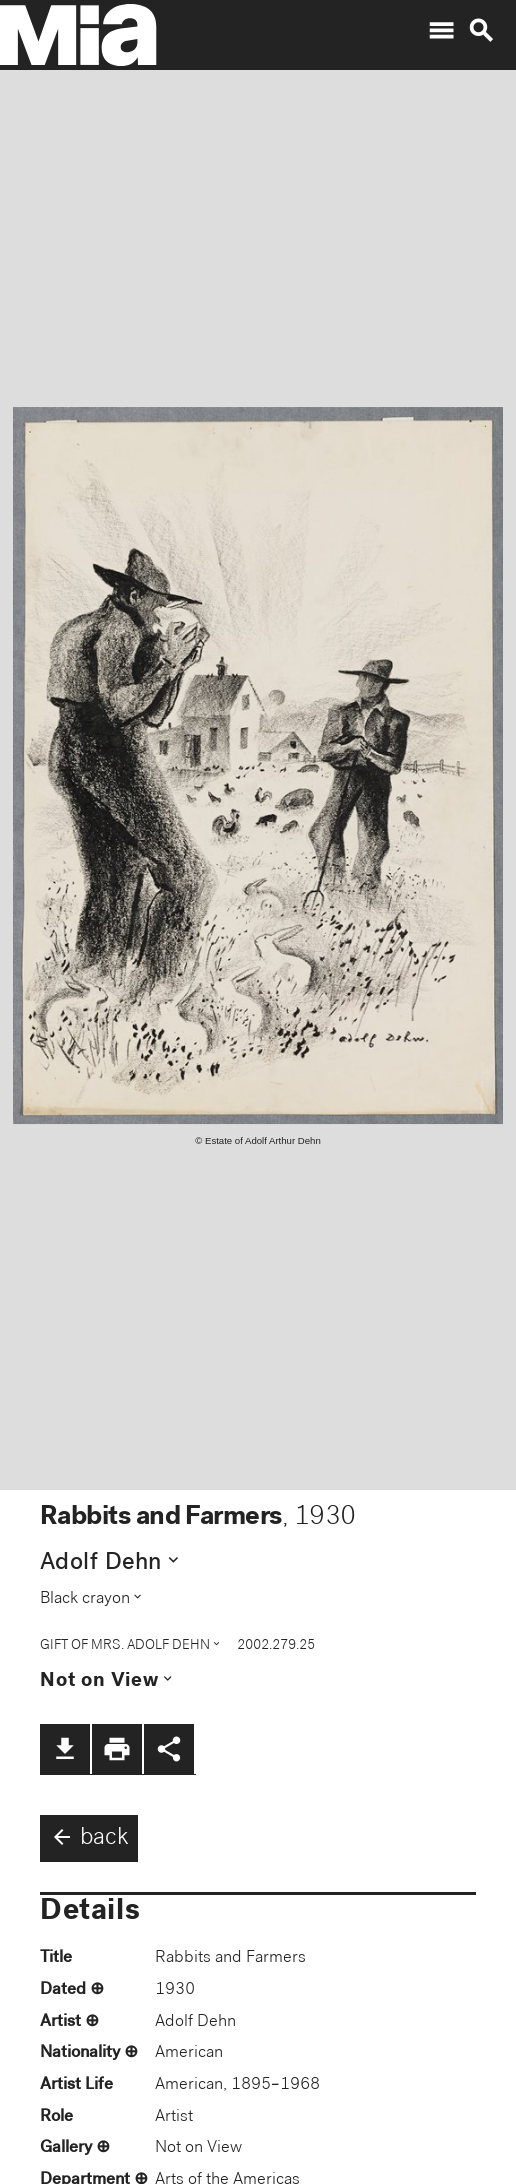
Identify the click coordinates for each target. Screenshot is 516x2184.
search (481, 31)
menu (441, 31)
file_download (65, 1749)
